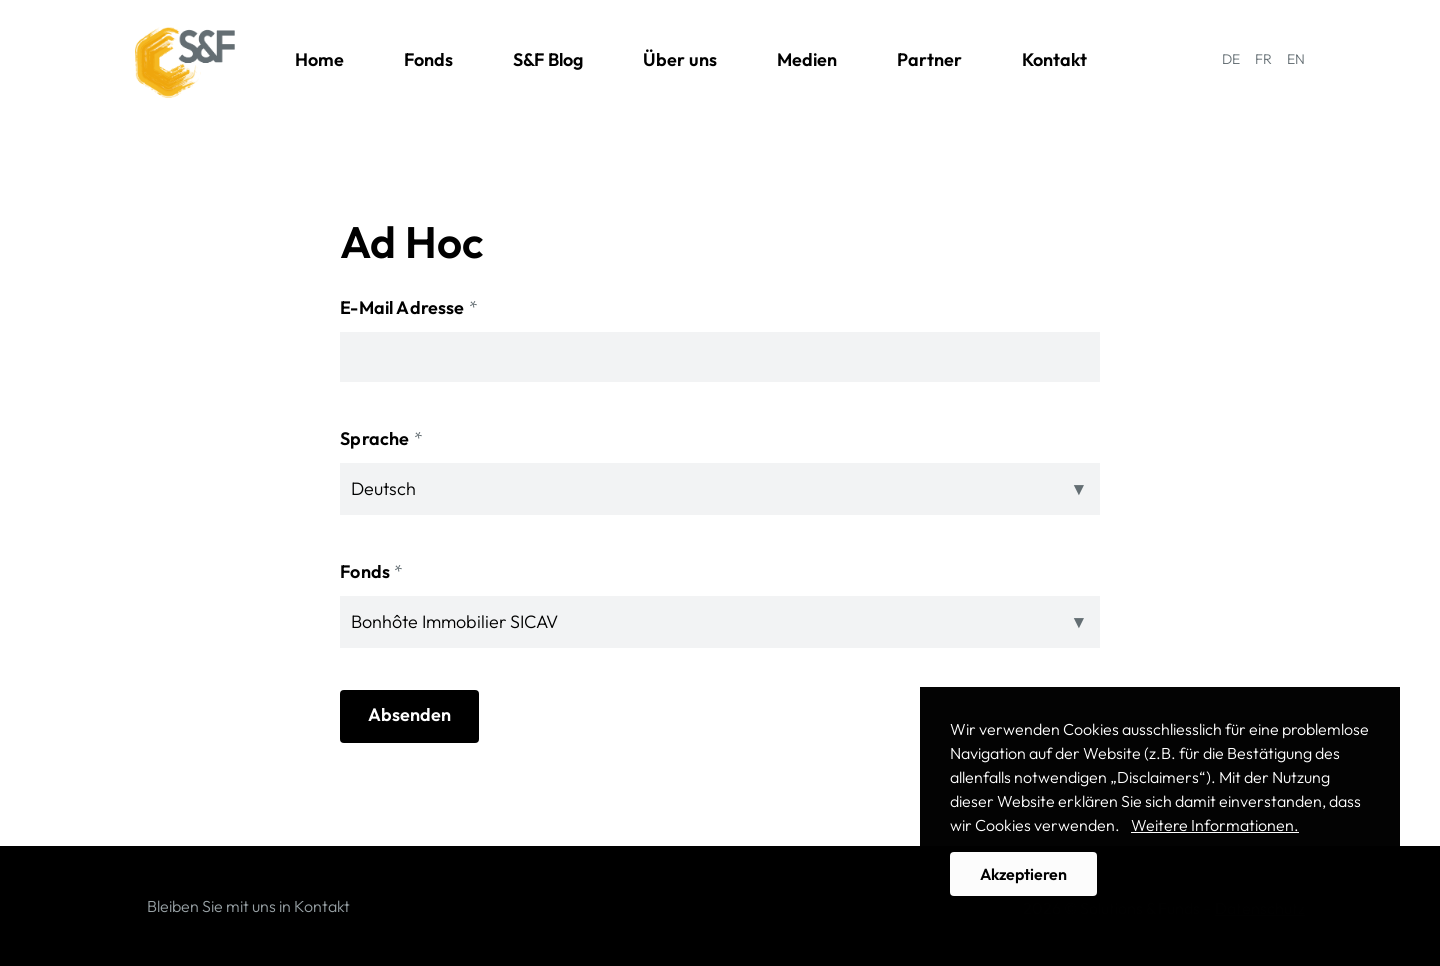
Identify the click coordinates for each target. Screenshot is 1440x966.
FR (1263, 59)
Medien (807, 59)
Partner (929, 59)
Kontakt (1054, 59)
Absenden (409, 714)
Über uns (680, 59)
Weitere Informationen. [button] (1215, 825)
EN (1296, 59)
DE (1231, 59)
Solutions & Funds (185, 63)
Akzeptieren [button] (1023, 874)
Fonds (428, 59)
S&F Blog (548, 59)
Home (319, 59)
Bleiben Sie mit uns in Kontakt (248, 906)
